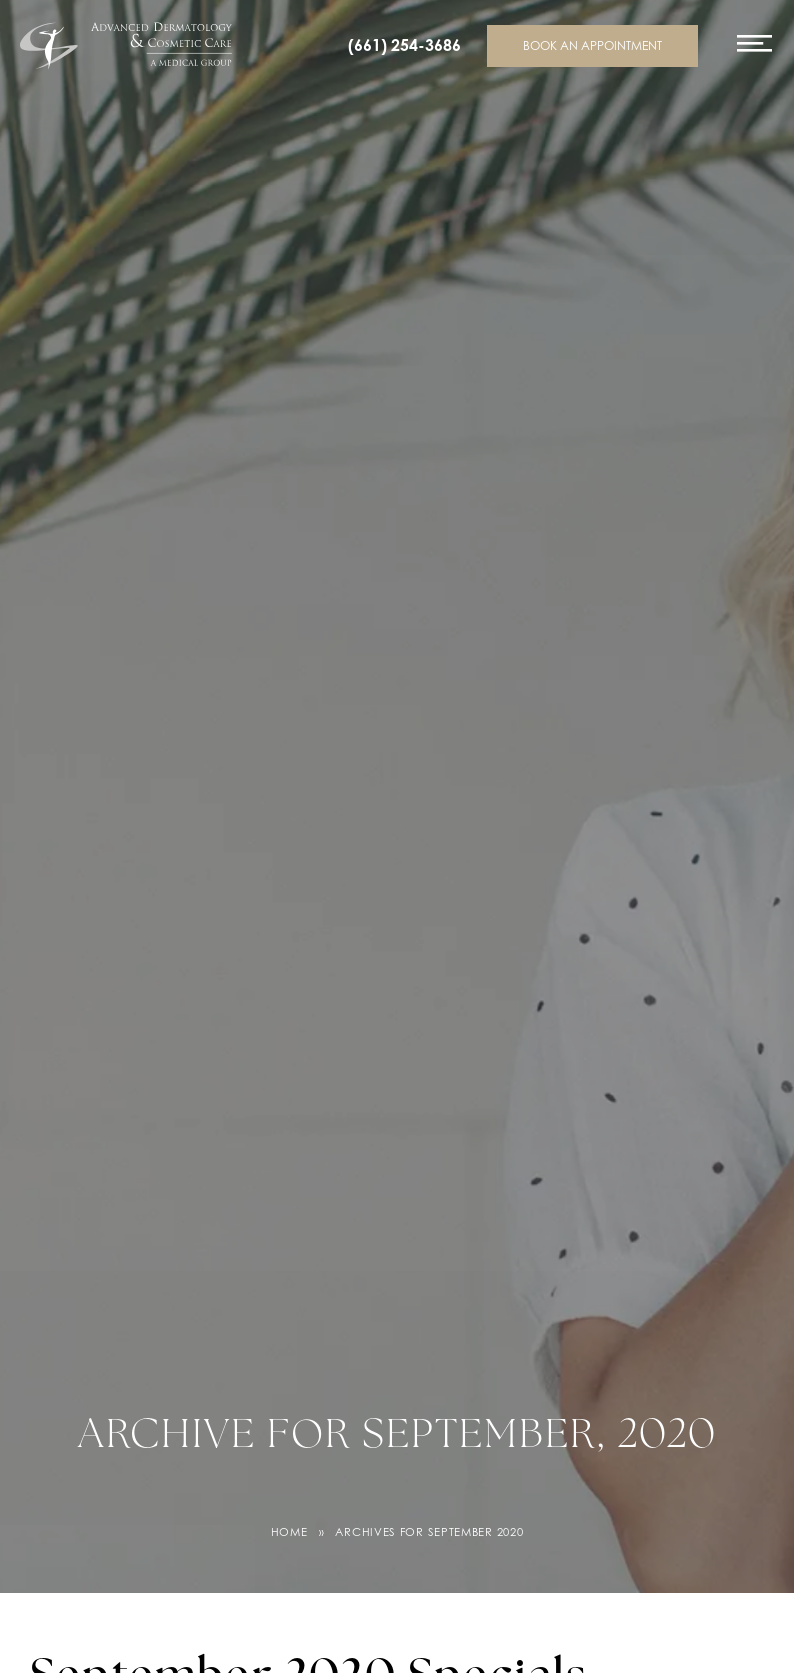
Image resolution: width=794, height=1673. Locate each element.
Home (289, 1532)
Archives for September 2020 (429, 1532)
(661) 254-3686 (404, 45)
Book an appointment (592, 45)
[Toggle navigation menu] (754, 52)
